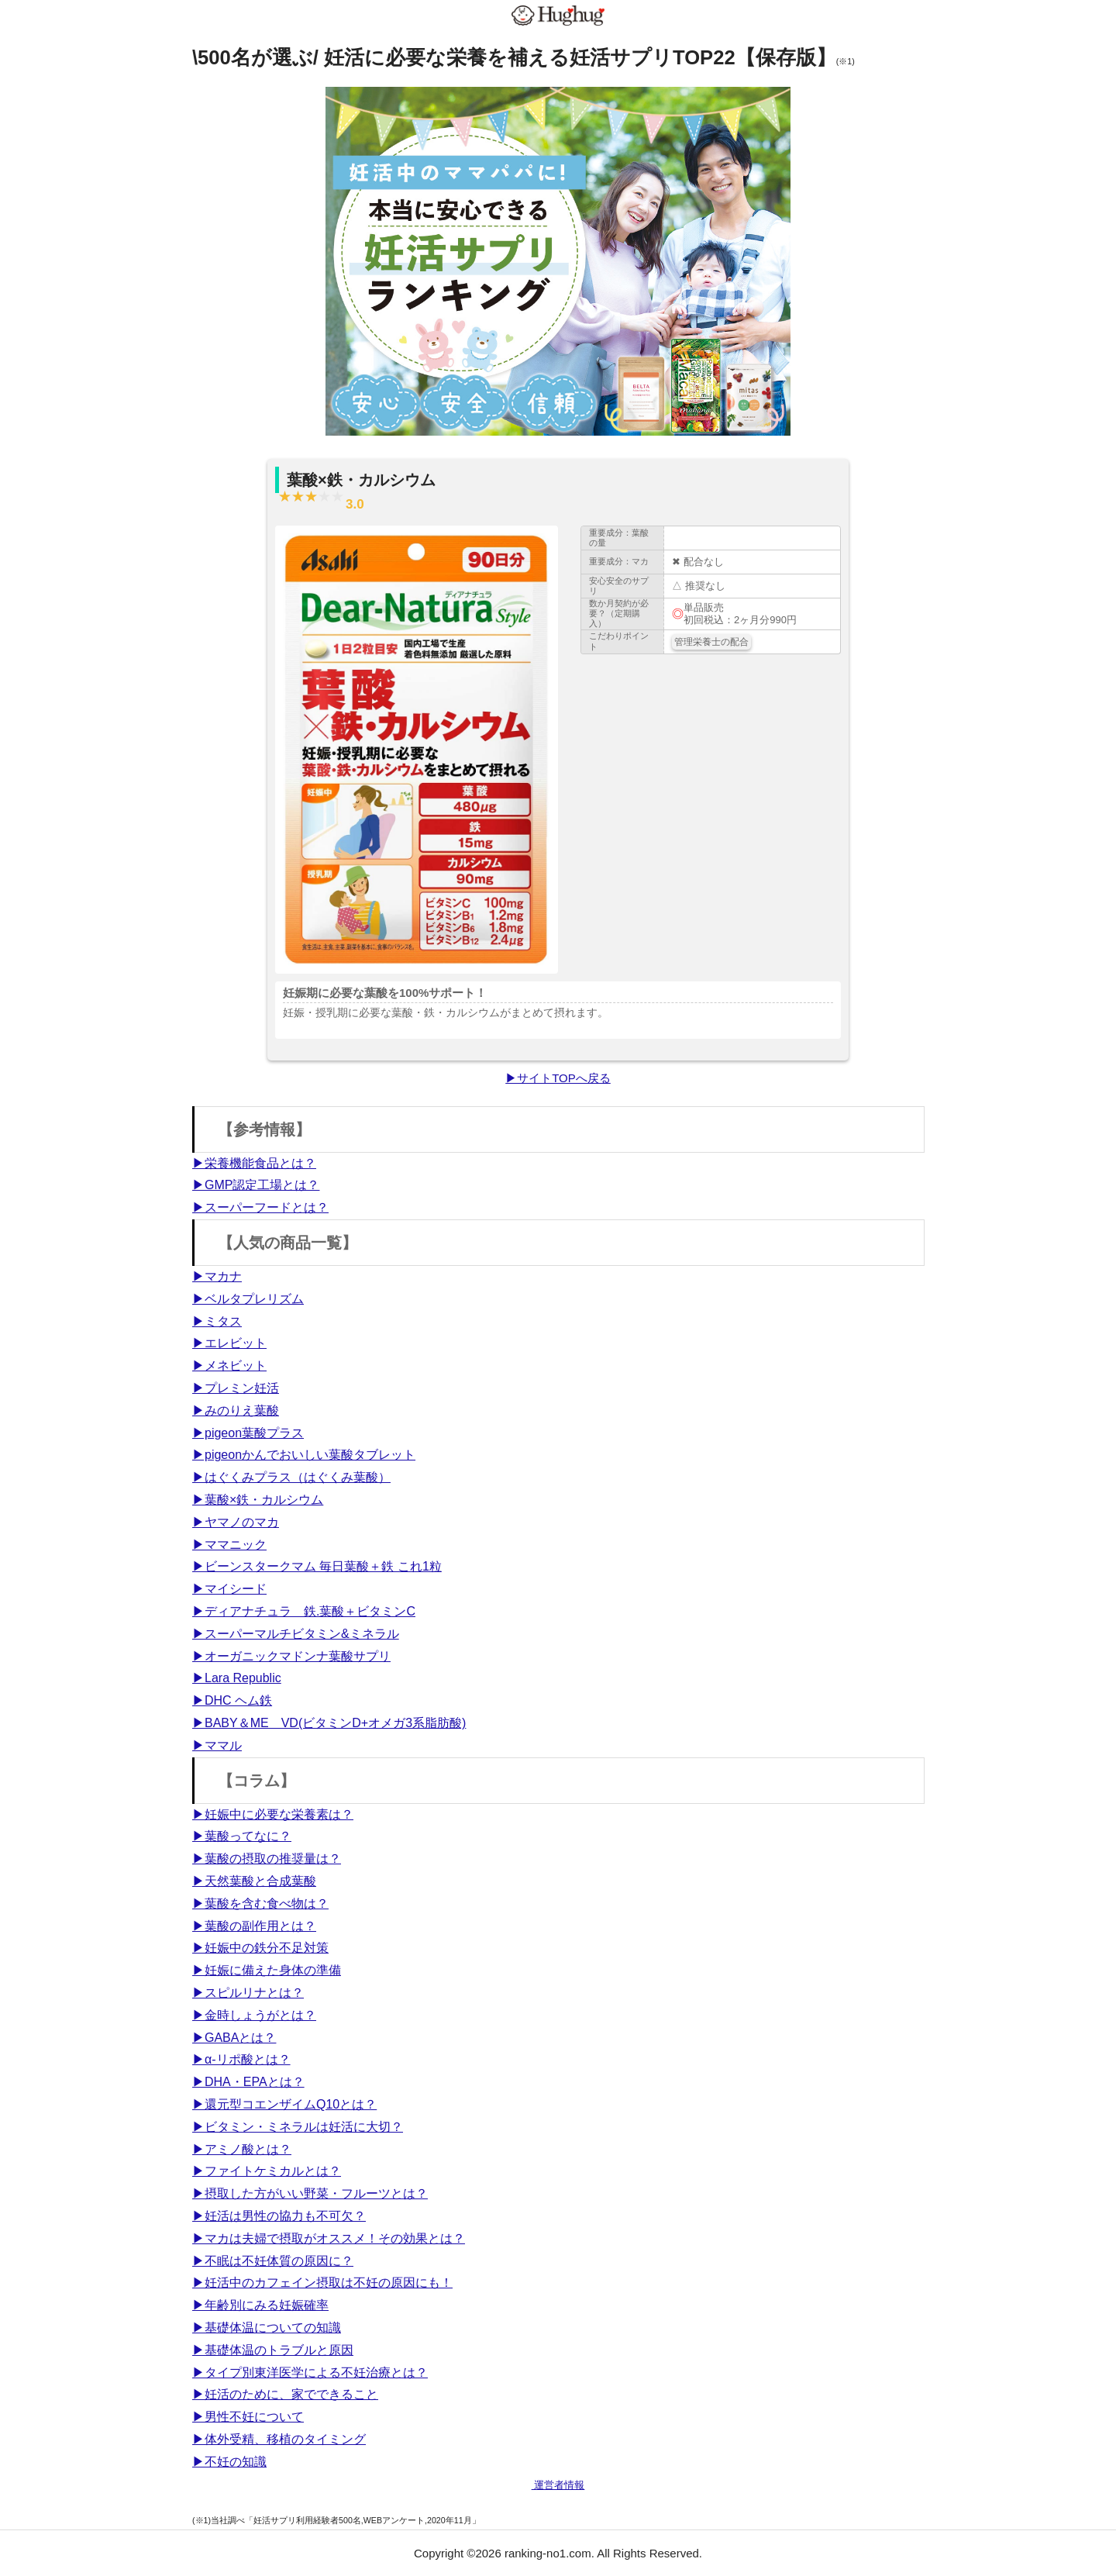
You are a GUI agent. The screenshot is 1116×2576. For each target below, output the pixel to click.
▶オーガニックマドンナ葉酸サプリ (291, 1656)
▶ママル (217, 1745)
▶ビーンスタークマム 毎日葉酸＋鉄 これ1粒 (317, 1566)
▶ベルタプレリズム (248, 1298)
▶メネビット (229, 1365)
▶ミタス (217, 1321)
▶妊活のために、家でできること (285, 2394)
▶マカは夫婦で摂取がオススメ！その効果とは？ (328, 2238)
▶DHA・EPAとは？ (248, 2081)
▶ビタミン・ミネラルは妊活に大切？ (297, 2126)
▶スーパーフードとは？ (260, 1207)
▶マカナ (217, 1276)
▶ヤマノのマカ (235, 1522)
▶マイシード (229, 1588)
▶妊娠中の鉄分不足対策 (260, 1947)
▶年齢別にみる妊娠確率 (260, 2305)
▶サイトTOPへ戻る (558, 1078)
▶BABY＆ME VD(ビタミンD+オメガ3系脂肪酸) (329, 1722)
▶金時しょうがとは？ (254, 2015)
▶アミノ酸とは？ (241, 2149)
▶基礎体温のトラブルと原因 (272, 2350)
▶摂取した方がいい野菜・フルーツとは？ (310, 2193)
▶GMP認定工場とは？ (255, 1184)
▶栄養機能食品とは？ (254, 1163)
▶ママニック (229, 1544)
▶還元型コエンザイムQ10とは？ (284, 2104)
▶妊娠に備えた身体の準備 (266, 1970)
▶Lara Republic (236, 1678)
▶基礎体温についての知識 (266, 2327)
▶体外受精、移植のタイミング (279, 2439)
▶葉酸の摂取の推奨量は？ (266, 1858)
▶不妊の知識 (229, 2461)
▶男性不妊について (248, 2416)
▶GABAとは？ (234, 2037)
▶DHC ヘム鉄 (232, 1700)
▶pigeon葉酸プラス (248, 1433)
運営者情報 (558, 2485)
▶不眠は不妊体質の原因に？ (272, 2260)
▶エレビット (229, 1343)
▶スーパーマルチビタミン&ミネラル (295, 1633)
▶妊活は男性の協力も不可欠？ (279, 2216)
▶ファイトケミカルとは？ (266, 2171)
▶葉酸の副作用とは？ (254, 1926)
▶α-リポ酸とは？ (241, 2059)
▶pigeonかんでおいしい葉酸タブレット (303, 1454)
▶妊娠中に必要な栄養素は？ (272, 1814)
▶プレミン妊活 (235, 1388)
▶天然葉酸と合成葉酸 (254, 1881)
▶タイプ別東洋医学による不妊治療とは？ (310, 2372)
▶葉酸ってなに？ (241, 1836)
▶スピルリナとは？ (248, 1992)
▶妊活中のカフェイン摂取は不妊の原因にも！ (322, 2282)
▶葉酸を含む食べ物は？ (260, 1903)
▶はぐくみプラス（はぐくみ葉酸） (291, 1477)
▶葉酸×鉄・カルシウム (257, 1499)
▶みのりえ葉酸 (235, 1410)
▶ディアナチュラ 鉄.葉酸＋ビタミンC (303, 1611)
